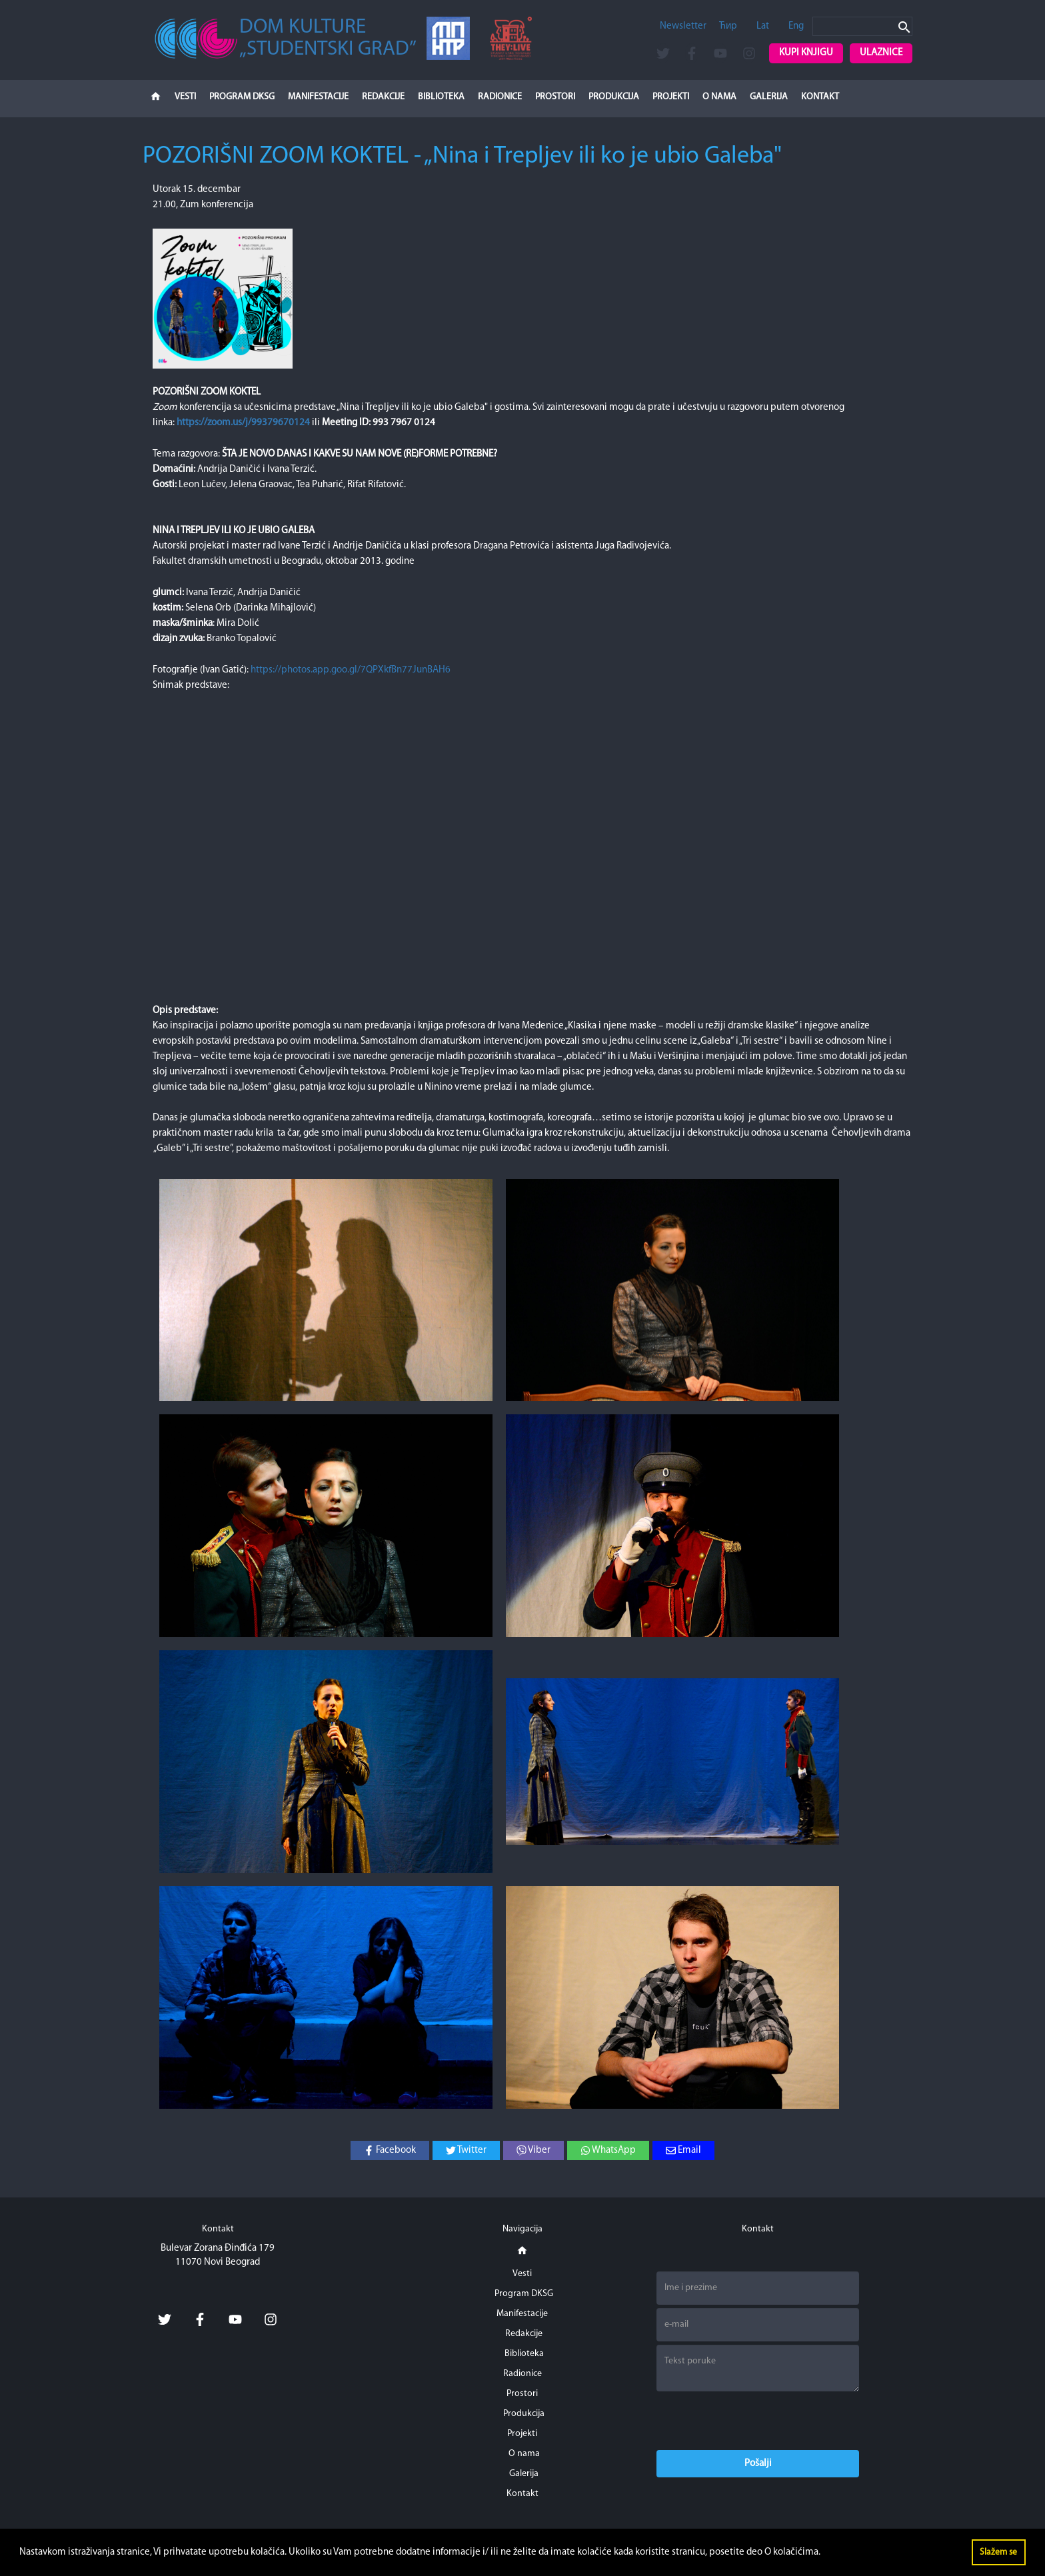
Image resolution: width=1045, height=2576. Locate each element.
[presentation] (757, 2421)
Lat (762, 26)
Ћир (728, 26)
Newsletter (683, 26)
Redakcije (383, 97)
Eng (796, 26)
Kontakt (820, 97)
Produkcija (613, 97)
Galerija (769, 97)
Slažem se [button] (998, 2552)
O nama (719, 97)
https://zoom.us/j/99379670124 (243, 423)
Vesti (185, 97)
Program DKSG (242, 97)
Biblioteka (441, 97)
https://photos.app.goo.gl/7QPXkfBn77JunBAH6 (351, 670)
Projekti (670, 97)
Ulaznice (881, 53)
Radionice (500, 97)
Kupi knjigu (806, 53)
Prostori (555, 97)
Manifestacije (318, 97)
